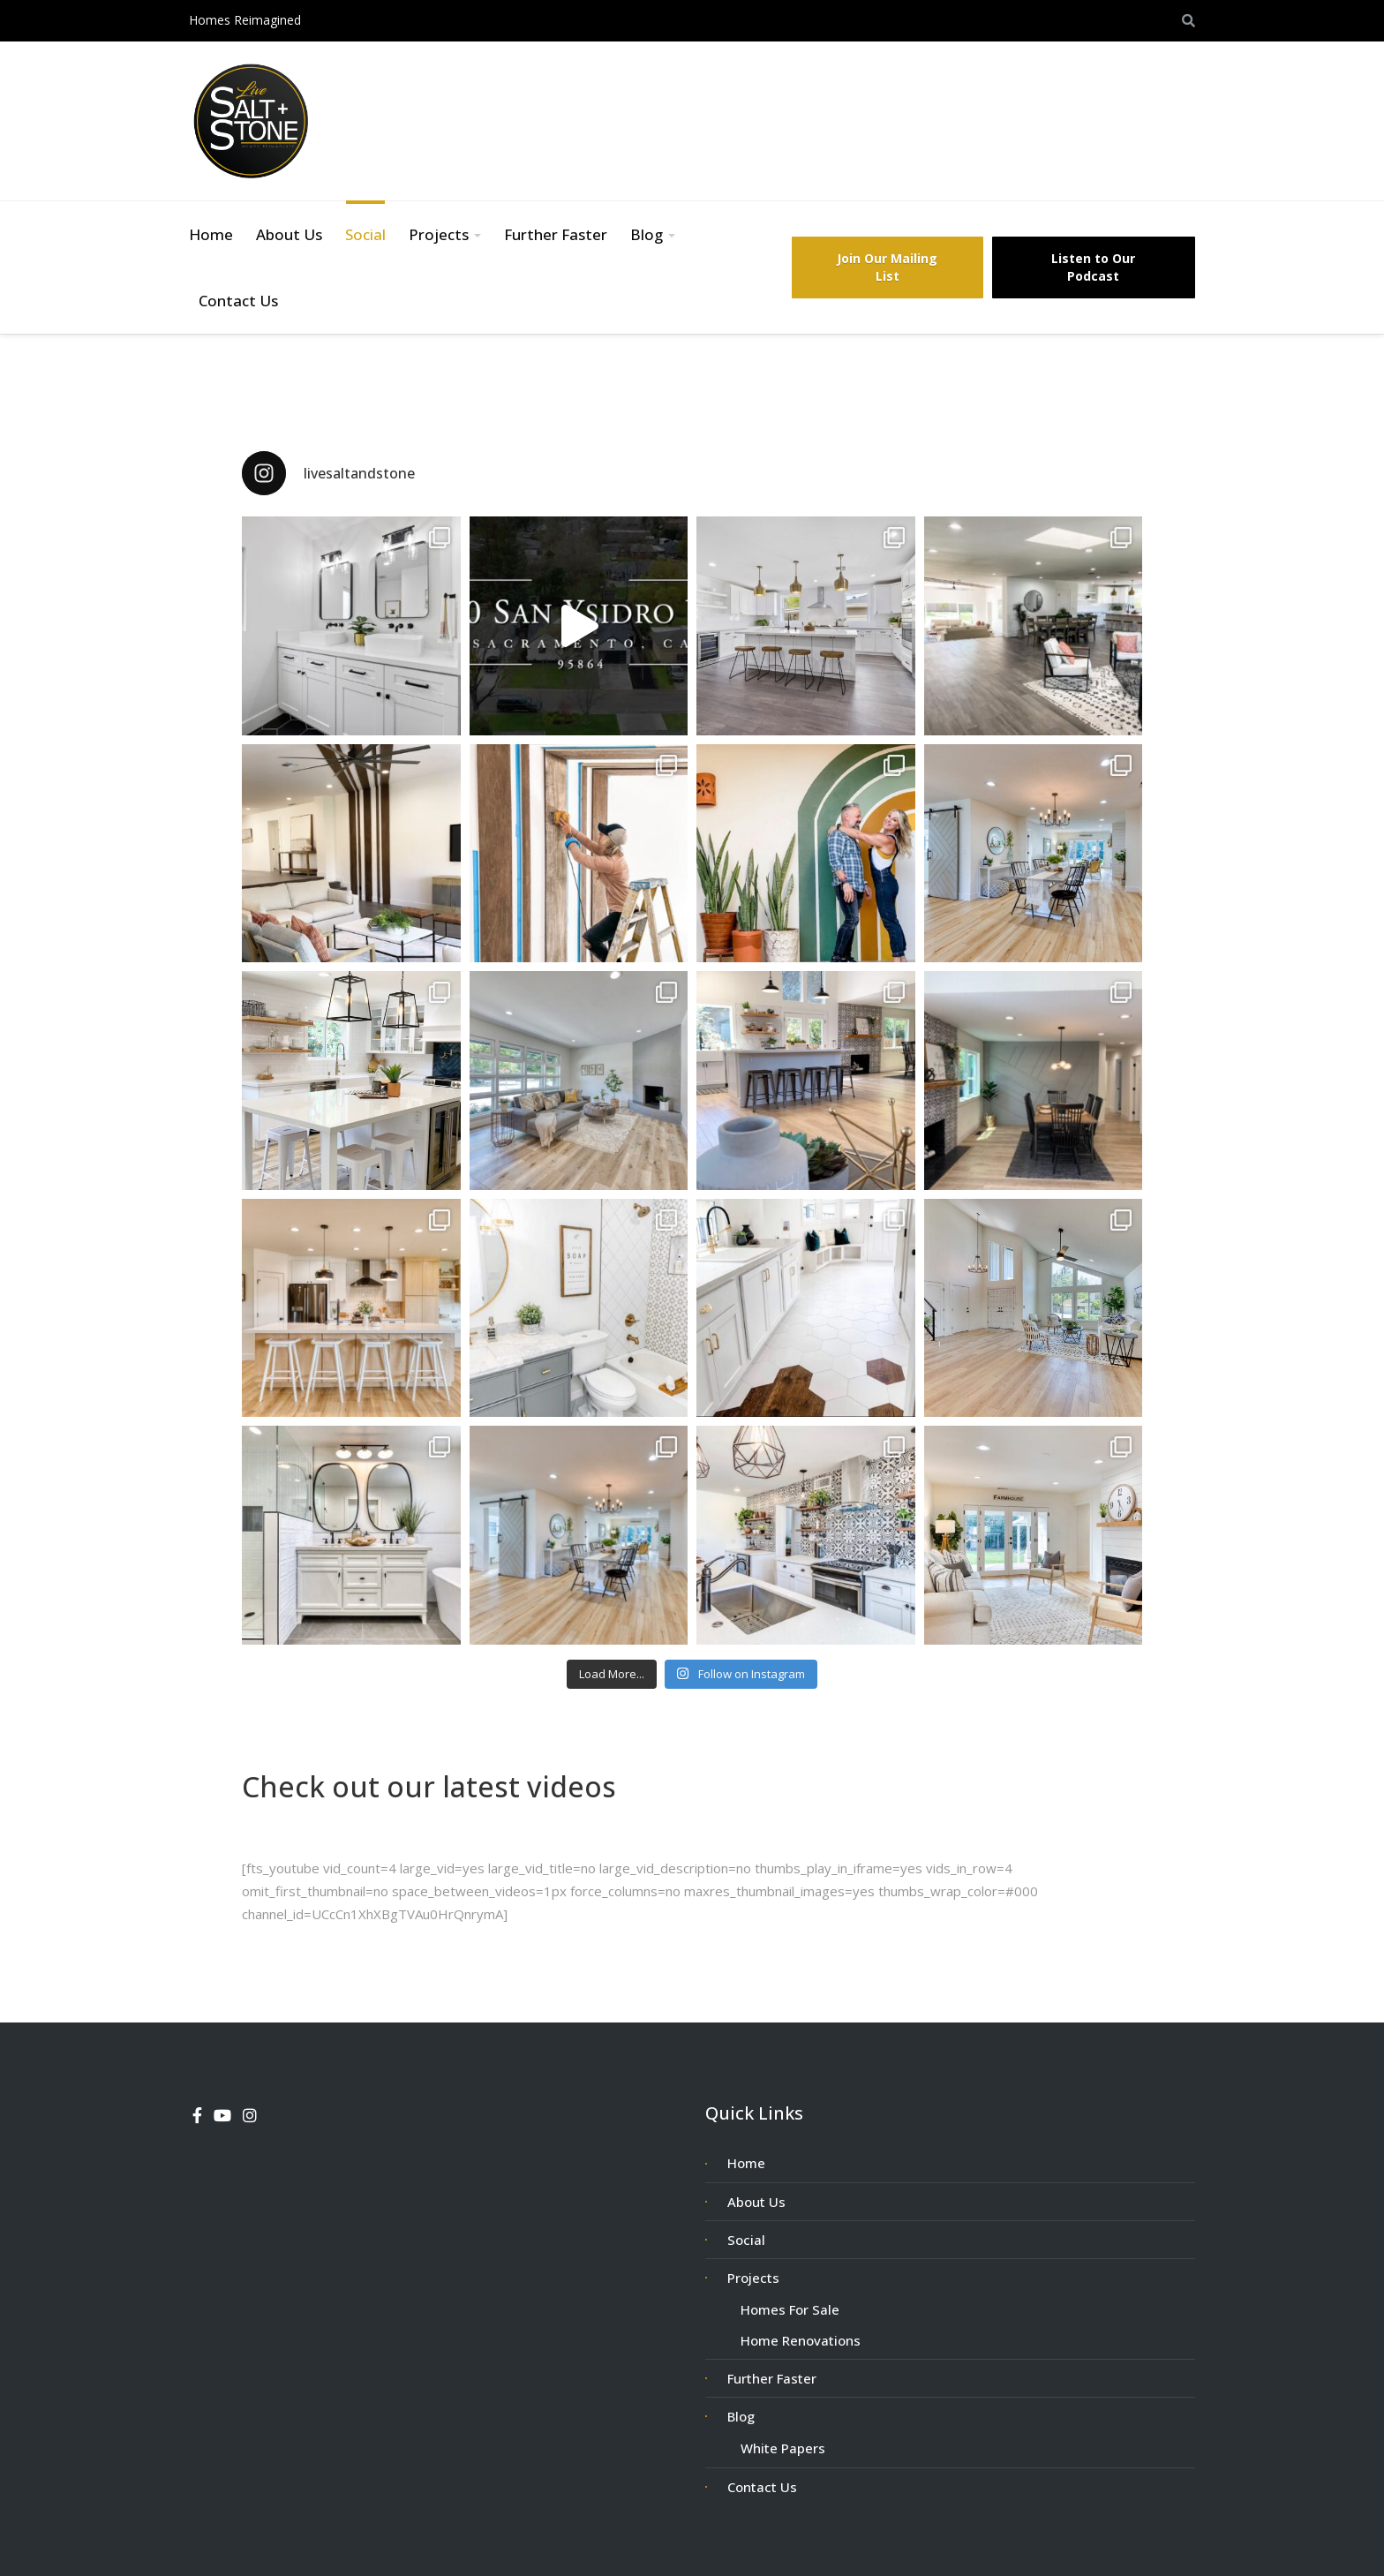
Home (211, 234)
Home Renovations (801, 2340)
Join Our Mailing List (887, 267)
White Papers (783, 2448)
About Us (289, 234)
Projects (439, 234)
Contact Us (238, 300)
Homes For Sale (790, 2309)
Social (365, 234)
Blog (646, 234)
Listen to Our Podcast (1093, 267)
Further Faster (555, 234)
